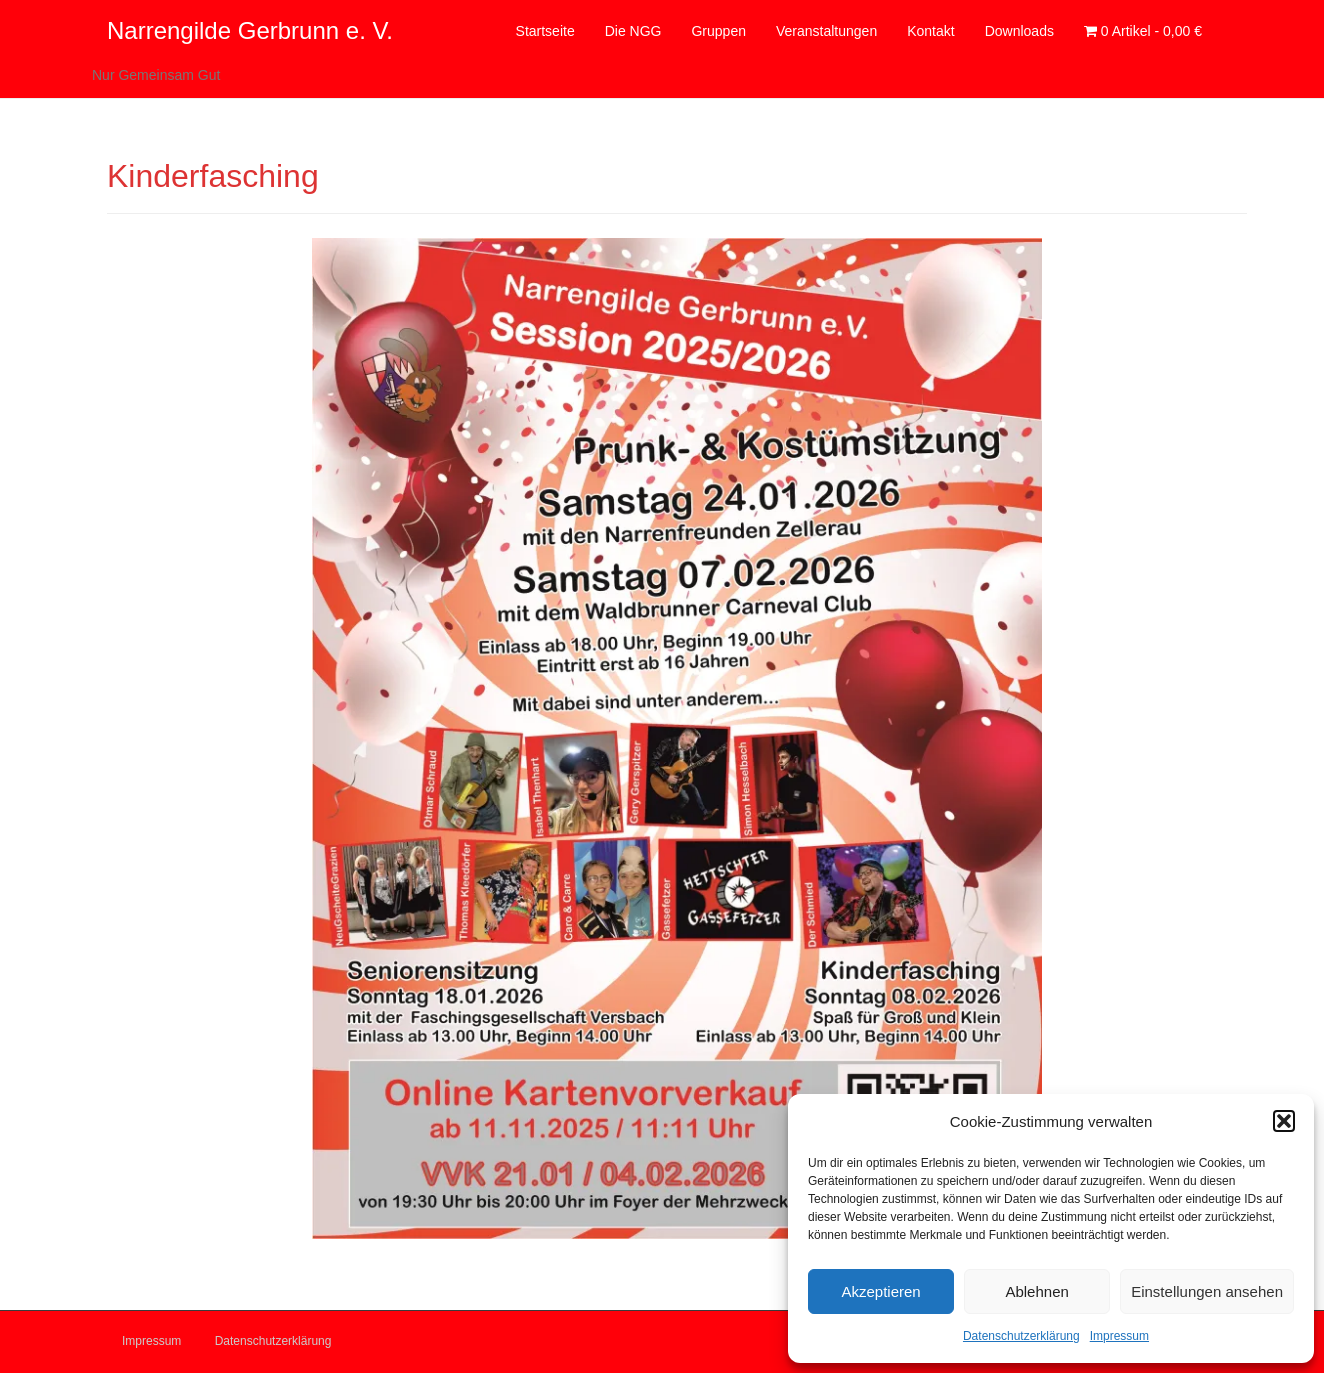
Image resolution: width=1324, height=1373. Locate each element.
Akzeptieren (880, 1291)
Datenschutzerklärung (1021, 1336)
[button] (1284, 1121)
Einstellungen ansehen (1207, 1291)
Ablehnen (1036, 1291)
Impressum (1119, 1336)
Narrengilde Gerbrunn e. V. (250, 30)
